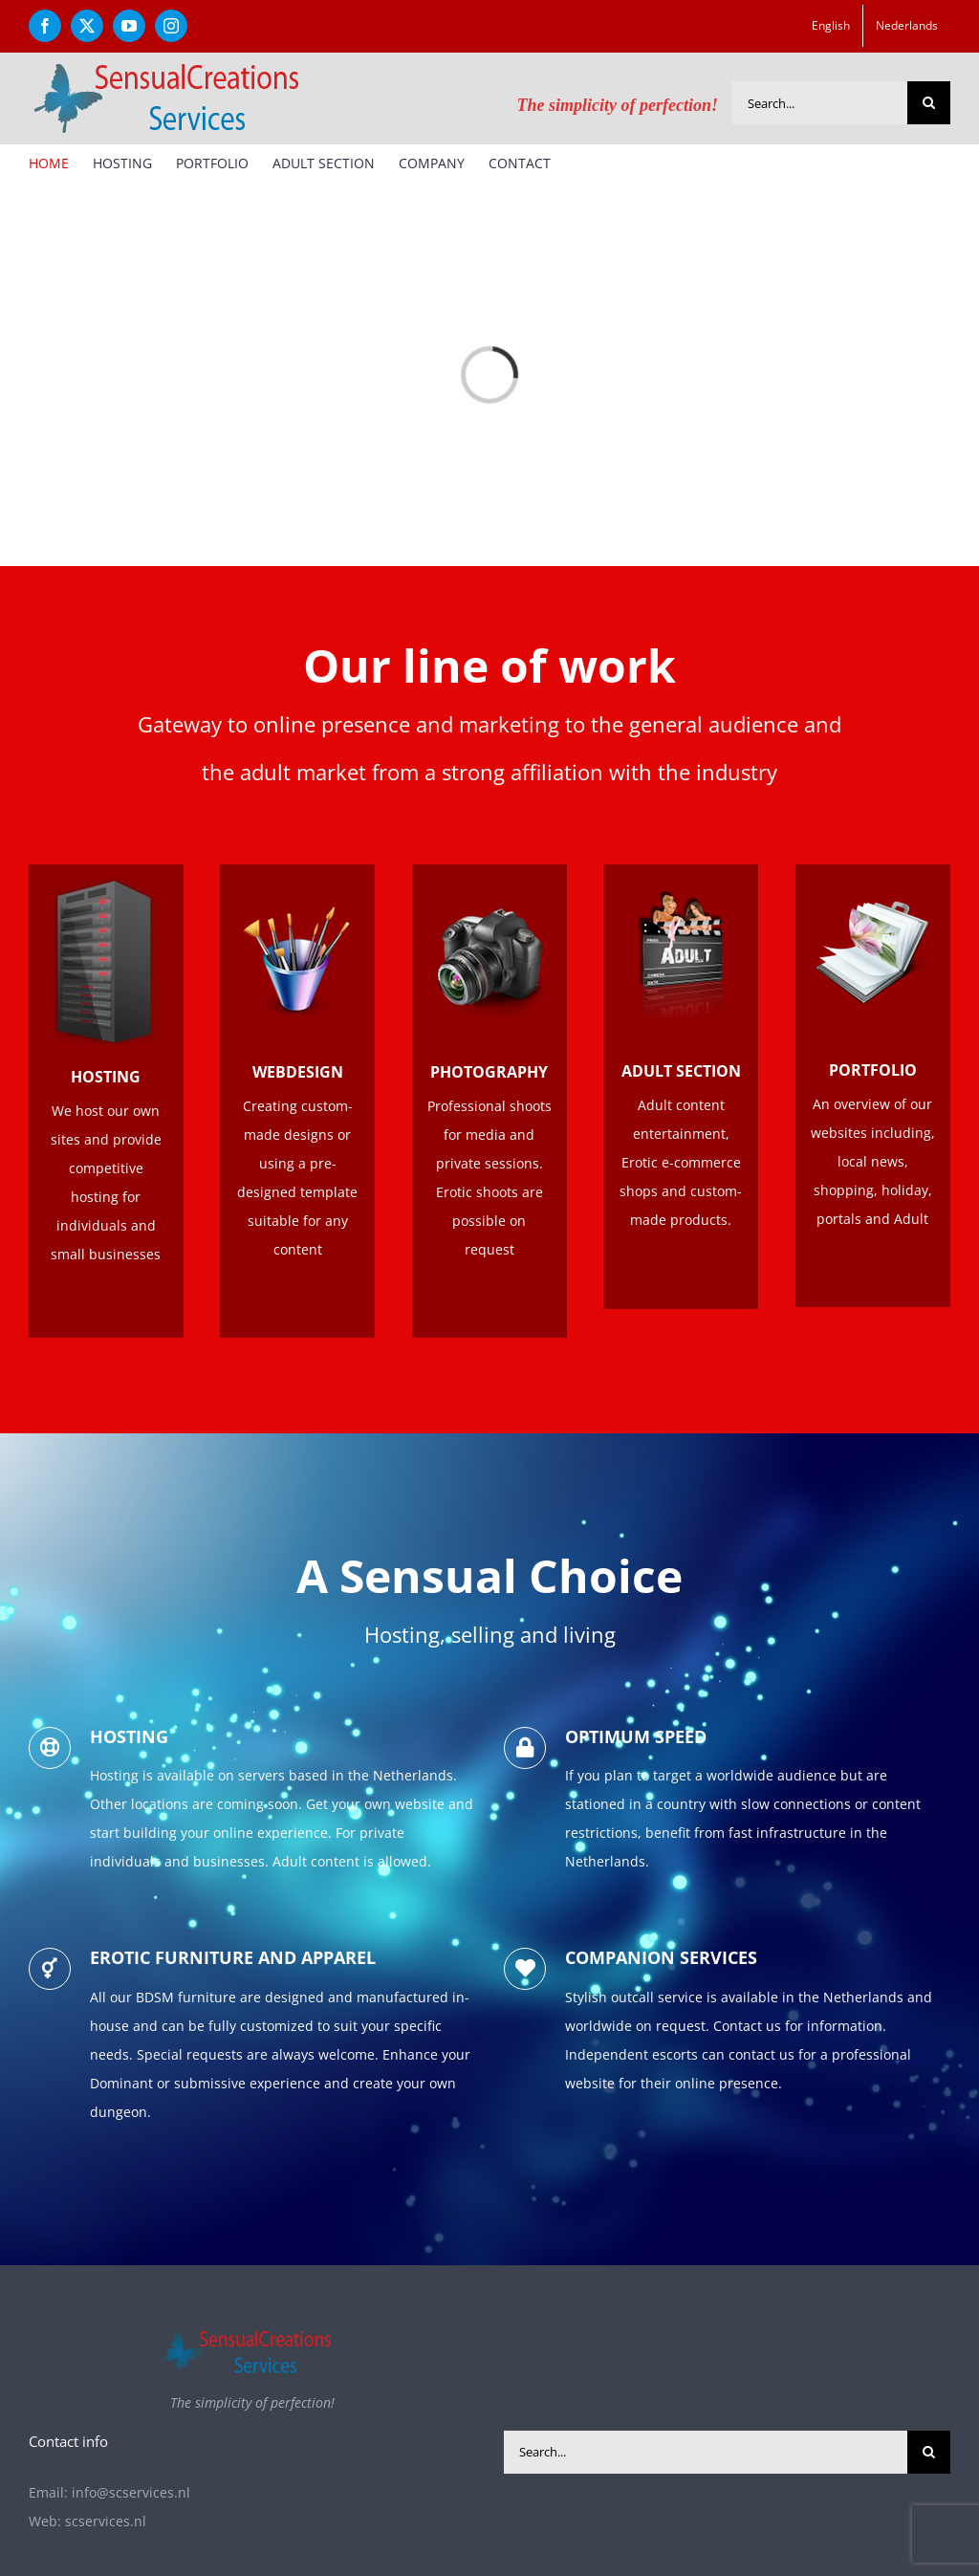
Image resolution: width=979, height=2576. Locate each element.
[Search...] (819, 102)
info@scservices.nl (131, 2492)
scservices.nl (105, 2521)
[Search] (928, 102)
